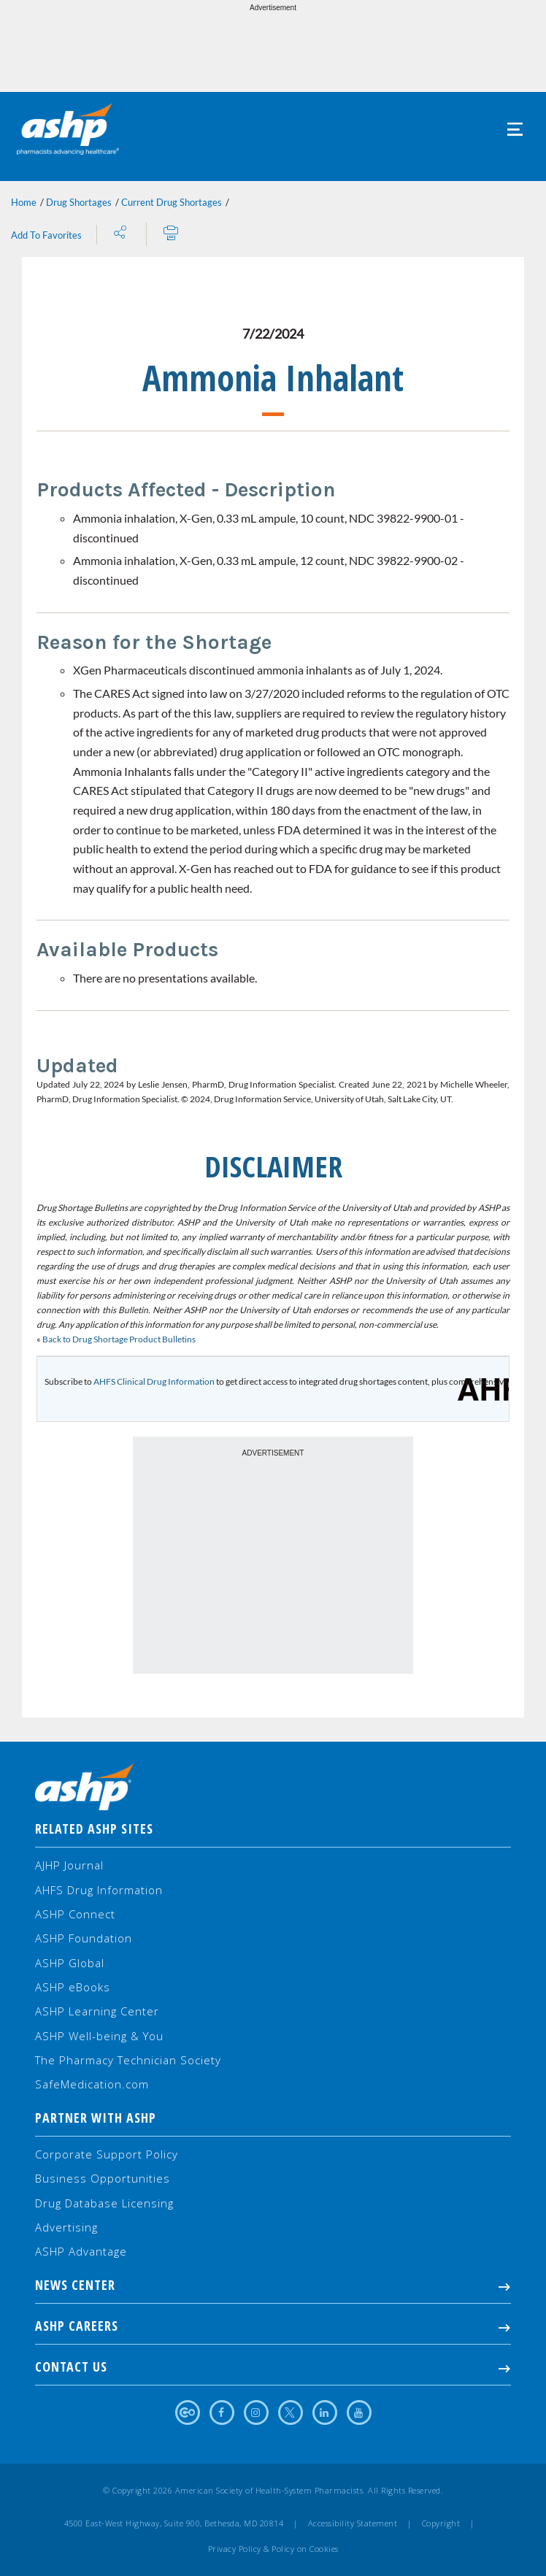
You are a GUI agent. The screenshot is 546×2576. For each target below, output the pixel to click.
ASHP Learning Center (97, 2011)
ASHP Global (69, 1963)
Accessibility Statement (353, 2523)
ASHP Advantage (81, 2251)
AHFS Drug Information (99, 1890)
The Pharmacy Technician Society (128, 2060)
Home (23, 202)
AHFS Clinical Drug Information (154, 1381)
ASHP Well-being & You (99, 2036)
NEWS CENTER (273, 2285)
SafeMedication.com (92, 2084)
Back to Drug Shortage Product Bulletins (118, 1339)
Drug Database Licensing (104, 2203)
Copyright (441, 2523)
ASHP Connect (75, 1914)
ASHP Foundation (83, 1938)
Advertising (66, 2227)
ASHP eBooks (72, 1987)
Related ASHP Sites (94, 1828)
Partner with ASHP (95, 2117)
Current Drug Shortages (171, 202)
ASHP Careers (273, 2325)
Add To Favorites (46, 235)
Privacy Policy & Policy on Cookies (273, 2549)
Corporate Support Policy (106, 2154)
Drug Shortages (79, 202)
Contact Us (273, 2366)
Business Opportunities (102, 2178)
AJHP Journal (69, 1865)
